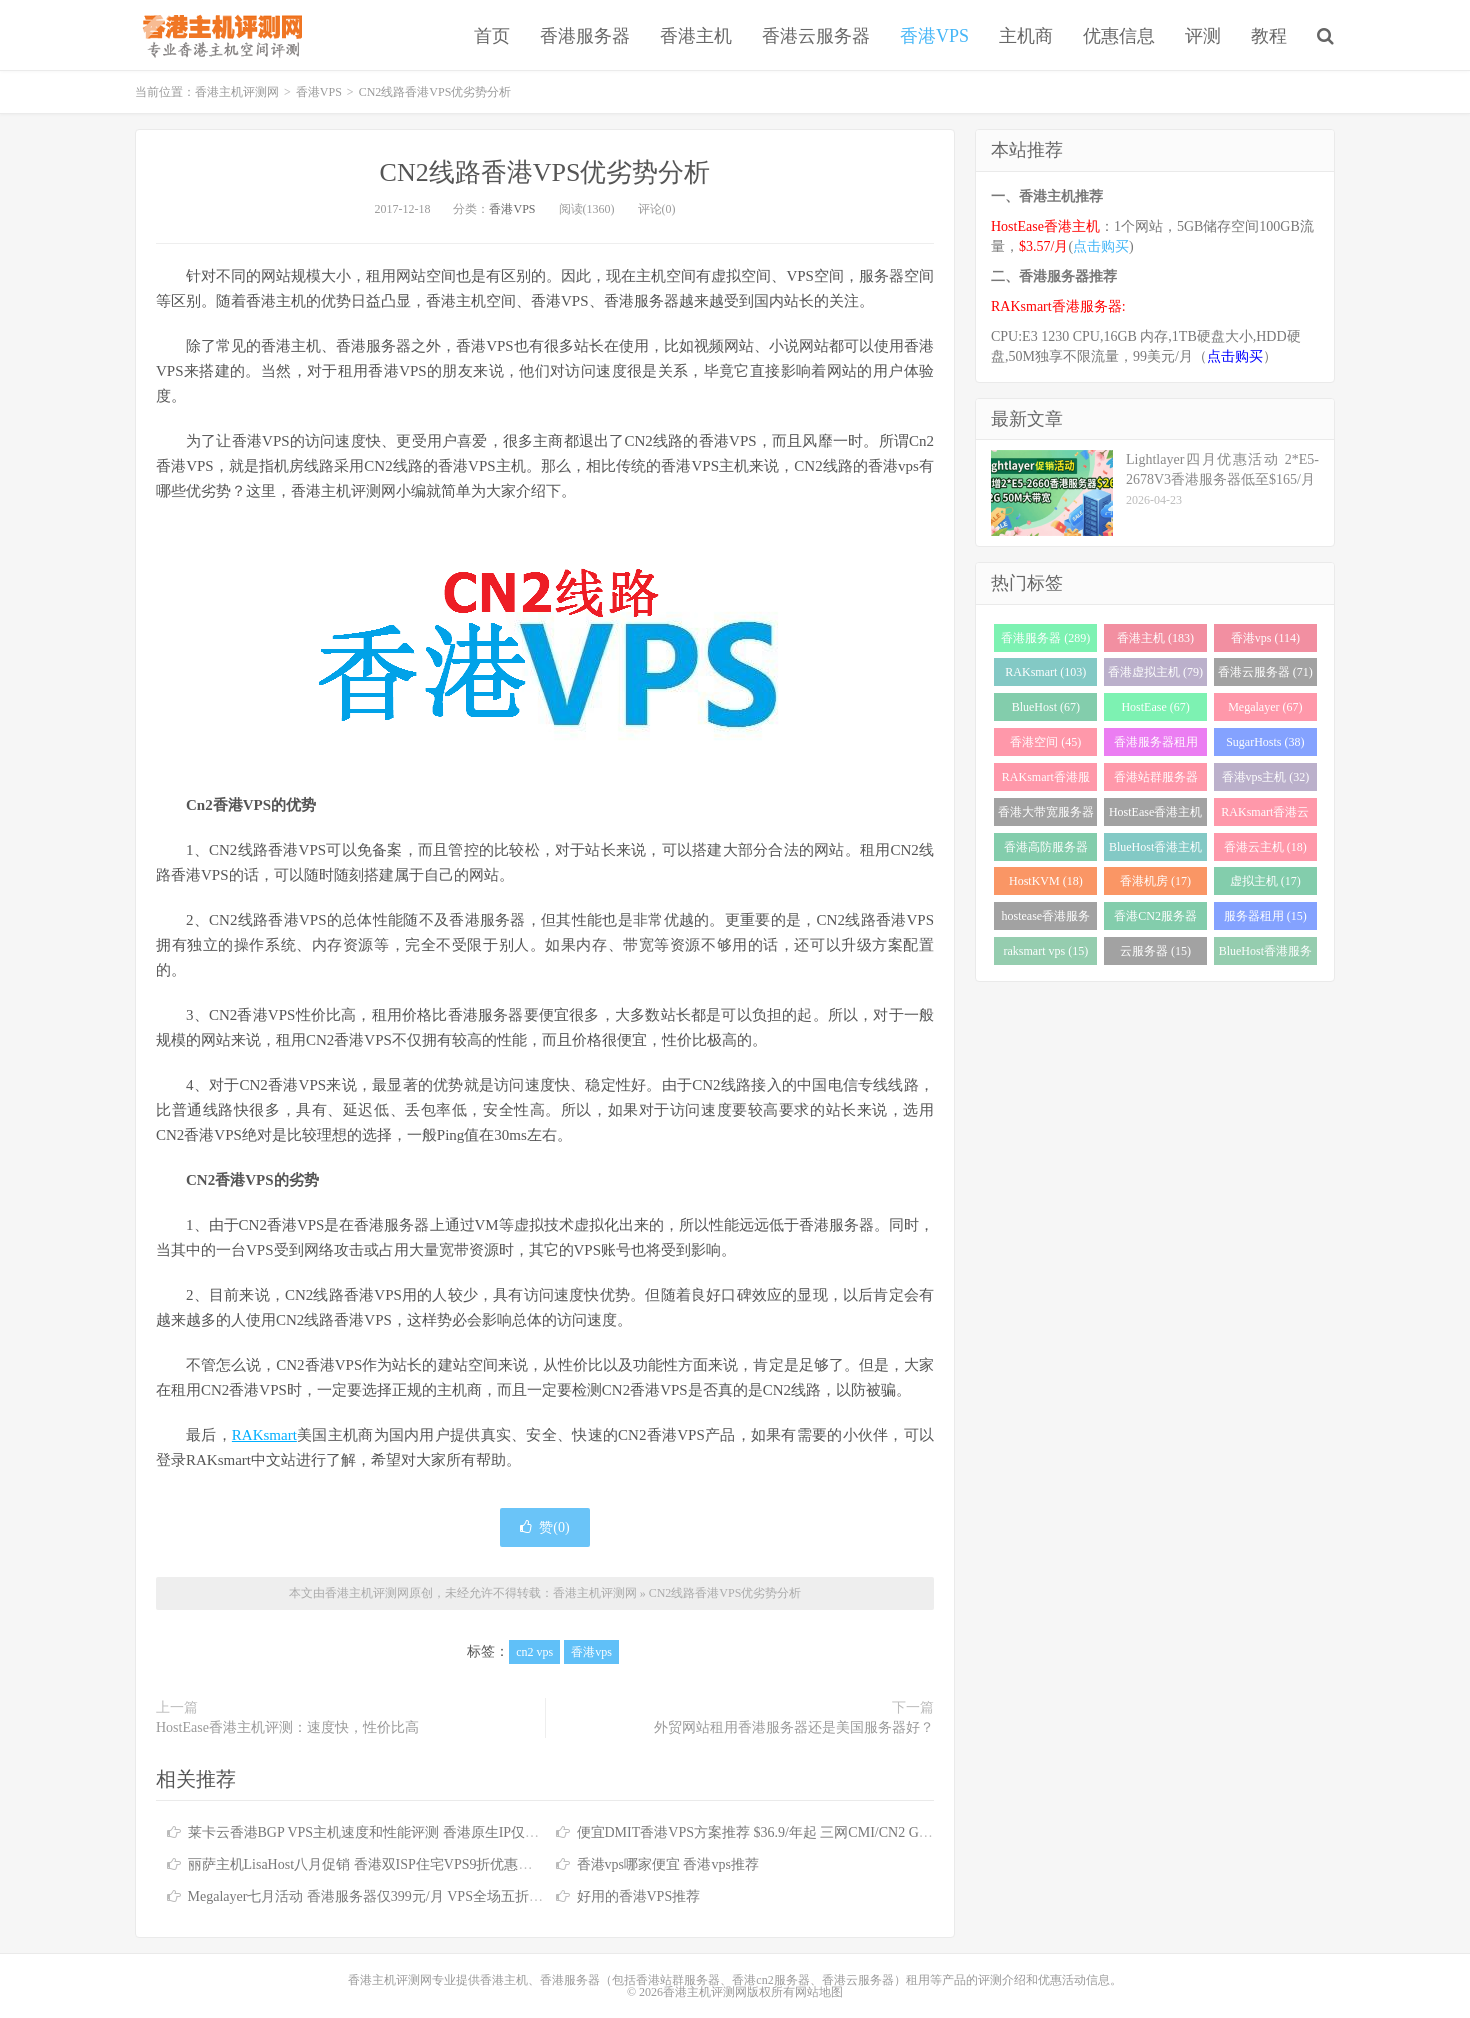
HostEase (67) (1155, 707)
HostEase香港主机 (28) (1155, 815)
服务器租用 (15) (1265, 916)
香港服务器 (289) (1045, 638)
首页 (492, 36)
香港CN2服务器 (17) (1155, 919)
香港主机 (696, 36)
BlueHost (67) (1046, 707)
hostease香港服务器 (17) (1046, 919)
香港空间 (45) (1045, 742)
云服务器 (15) (1155, 951)
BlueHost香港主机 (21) (1155, 850)
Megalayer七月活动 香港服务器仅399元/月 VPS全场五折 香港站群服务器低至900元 (441, 1896)
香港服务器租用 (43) (1156, 745)
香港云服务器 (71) (1265, 672)
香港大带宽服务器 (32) (1046, 815)
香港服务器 (585, 36)
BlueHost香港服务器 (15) (1265, 954)
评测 (1203, 36)
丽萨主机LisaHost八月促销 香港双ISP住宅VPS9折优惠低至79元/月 (390, 1864)
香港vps (591, 1652)
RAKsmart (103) (1045, 672)
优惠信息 (1119, 36)
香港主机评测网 (218, 35)
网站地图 (819, 1992)
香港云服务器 (816, 36)
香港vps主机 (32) (1266, 777)
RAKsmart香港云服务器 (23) (1265, 815)
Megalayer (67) (1265, 707)
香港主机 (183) (1155, 638)
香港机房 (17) (1155, 881)
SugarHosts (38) (1265, 742)
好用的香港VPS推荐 (639, 1896)
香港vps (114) (1265, 638)
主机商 (1026, 36)
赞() (544, 1527)
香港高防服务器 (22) (1046, 850)
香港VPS (934, 36)
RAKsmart (264, 1435)
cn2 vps (534, 1652)
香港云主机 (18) (1265, 847)
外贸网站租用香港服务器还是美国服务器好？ (794, 1727)
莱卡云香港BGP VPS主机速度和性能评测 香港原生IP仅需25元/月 (386, 1832)
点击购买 (1101, 246)
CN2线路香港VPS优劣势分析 (545, 172)
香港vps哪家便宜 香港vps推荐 (668, 1864)
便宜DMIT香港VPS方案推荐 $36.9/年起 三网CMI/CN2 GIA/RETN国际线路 (803, 1832)
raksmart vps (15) (1046, 951)
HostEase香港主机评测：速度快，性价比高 (287, 1727)
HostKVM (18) (1046, 881)
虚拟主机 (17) (1265, 881)
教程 (1269, 36)
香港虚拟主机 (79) (1155, 672)
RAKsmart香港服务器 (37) (1046, 780)
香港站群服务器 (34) (1156, 780)
